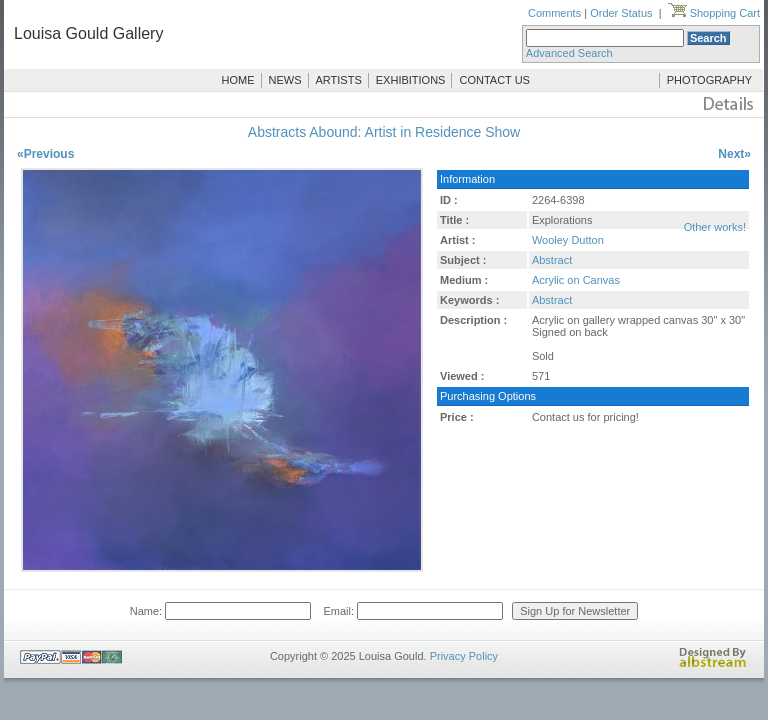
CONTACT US (494, 80)
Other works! (715, 227)
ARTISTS (339, 80)
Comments (554, 13)
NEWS (285, 80)
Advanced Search (569, 53)
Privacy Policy (464, 656)
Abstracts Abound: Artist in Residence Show (384, 132)
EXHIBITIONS (411, 80)
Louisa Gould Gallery (88, 33)
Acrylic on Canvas (576, 280)
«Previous (45, 154)
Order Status (621, 13)
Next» (734, 154)
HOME (238, 80)
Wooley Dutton (568, 240)
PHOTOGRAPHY (709, 80)
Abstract (552, 260)
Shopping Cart (714, 13)
